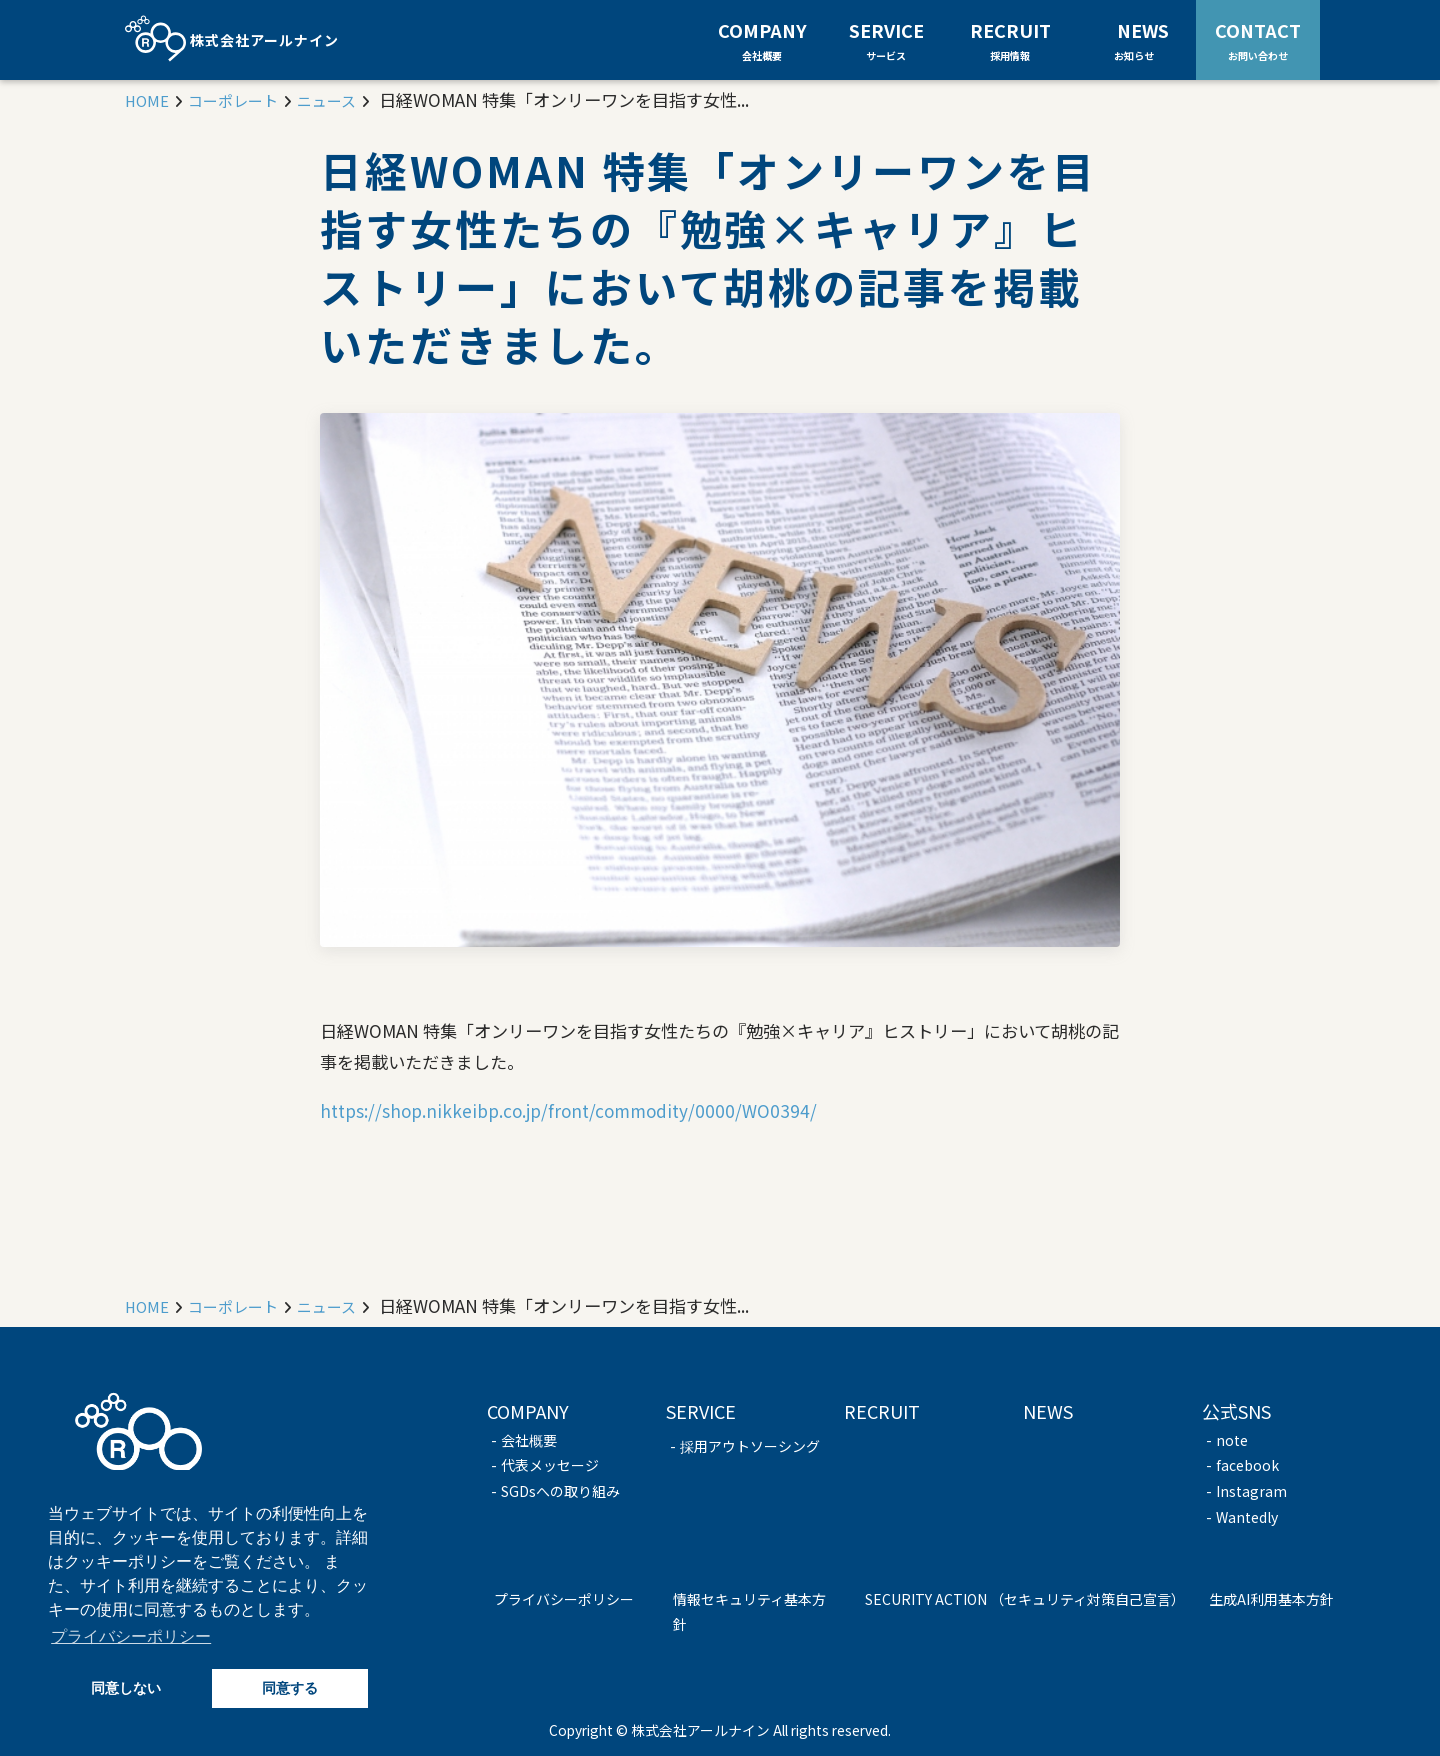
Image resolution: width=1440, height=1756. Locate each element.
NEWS (1143, 39)
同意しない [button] (126, 1688)
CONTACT (1258, 39)
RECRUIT (1010, 40)
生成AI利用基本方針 (1271, 1599)
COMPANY (762, 40)
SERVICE (886, 40)
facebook (1247, 1465)
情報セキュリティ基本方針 (749, 1612)
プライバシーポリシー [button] (131, 1636)
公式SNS (1236, 1411)
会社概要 (529, 1440)
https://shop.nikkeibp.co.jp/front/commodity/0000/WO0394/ (568, 1110)
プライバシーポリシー (564, 1599)
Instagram (1251, 1491)
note (1232, 1440)
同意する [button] (290, 1688)
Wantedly (1247, 1517)
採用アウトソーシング (750, 1446)
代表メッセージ (550, 1465)
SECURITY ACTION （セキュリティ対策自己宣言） (1025, 1599)
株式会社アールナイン (232, 40)
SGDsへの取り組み (560, 1491)
